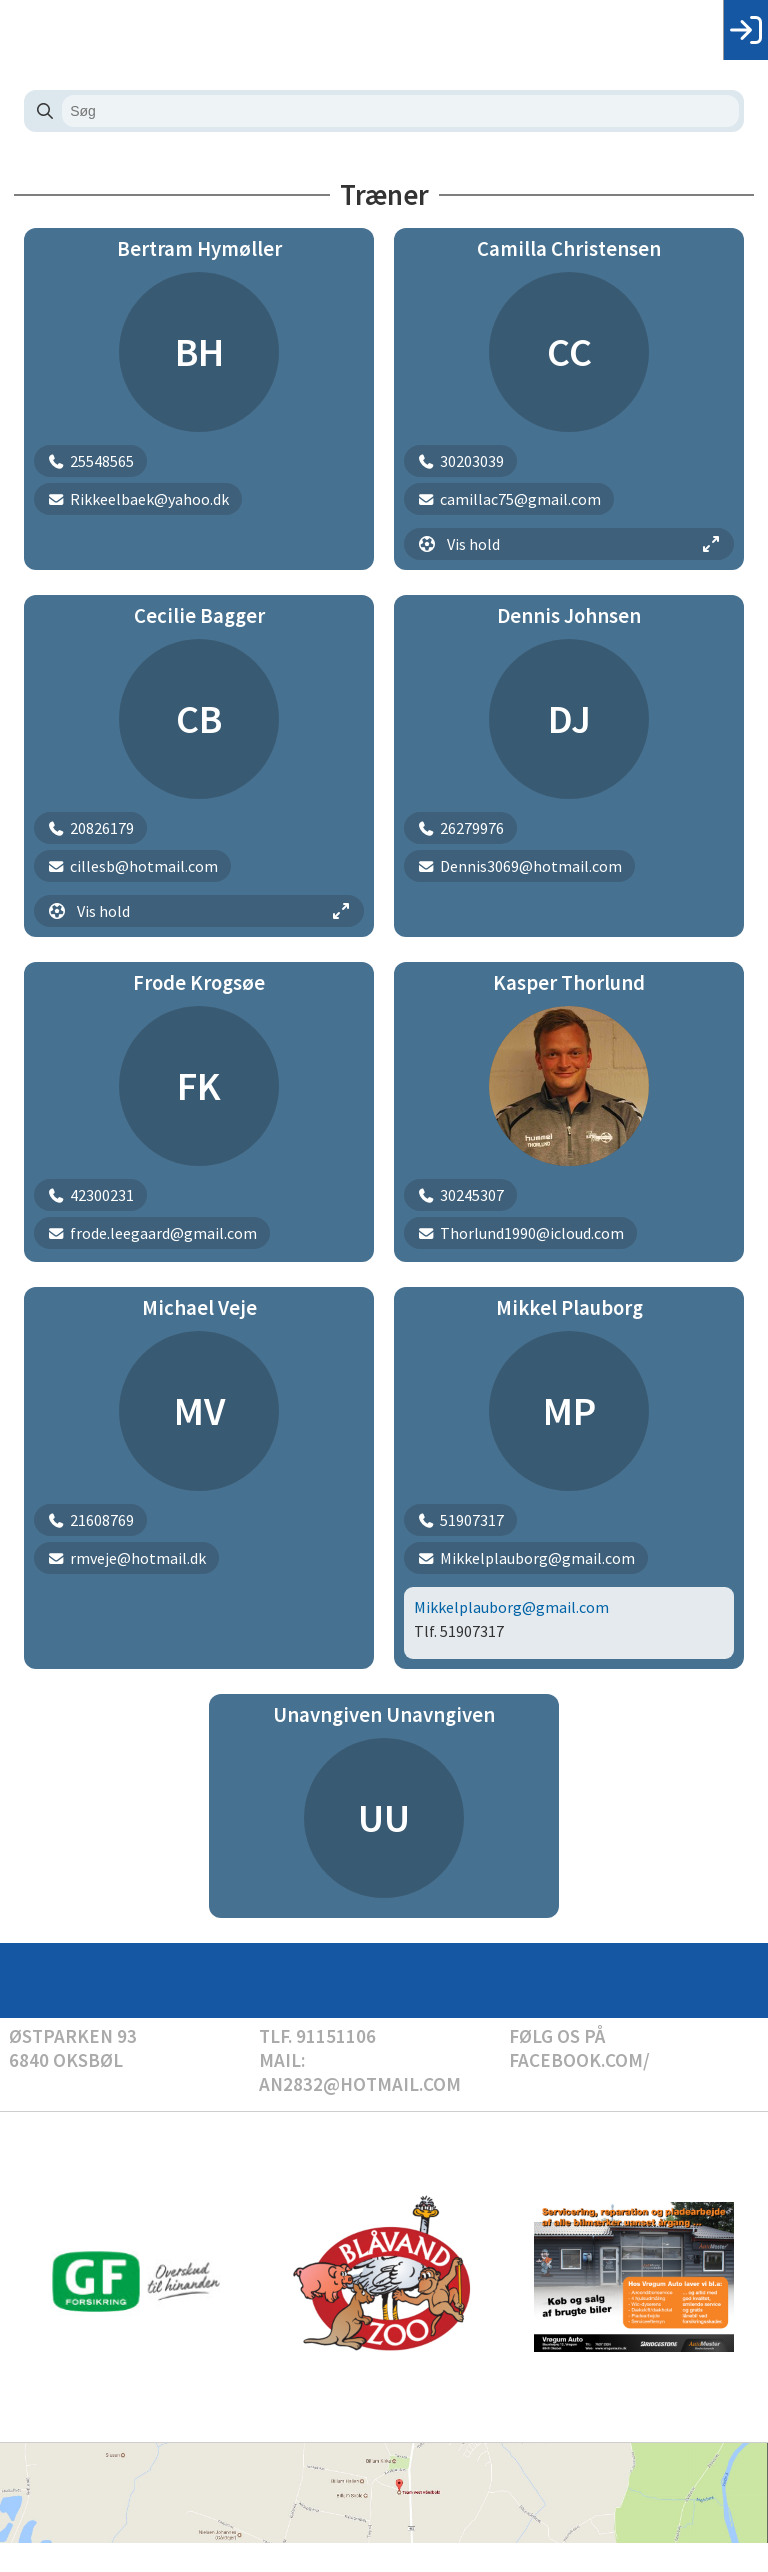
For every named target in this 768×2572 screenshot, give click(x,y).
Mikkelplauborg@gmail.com (511, 1607)
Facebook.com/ (579, 2060)
